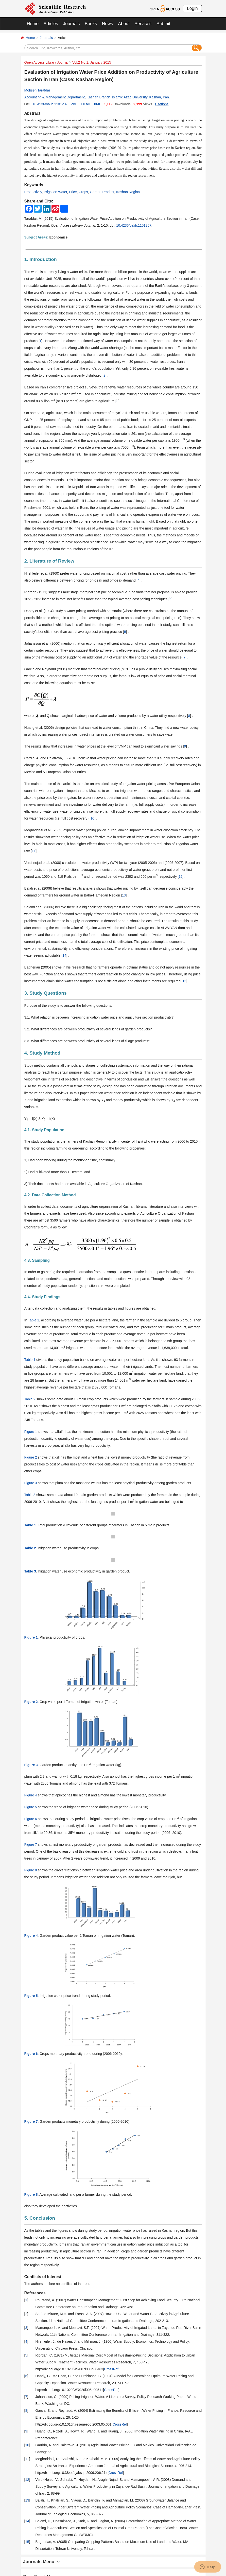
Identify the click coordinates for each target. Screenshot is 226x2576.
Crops (83, 192)
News (107, 23)
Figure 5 (30, 1807)
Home (33, 23)
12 (181, 876)
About (124, 23)
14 (64, 955)
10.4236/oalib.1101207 (50, 104)
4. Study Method (42, 1053)
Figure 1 (30, 1432)
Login (192, 8)
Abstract (32, 113)
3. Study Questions (45, 993)
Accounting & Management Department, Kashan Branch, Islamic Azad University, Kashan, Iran (96, 97)
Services (143, 23)
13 (124, 895)
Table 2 (29, 1399)
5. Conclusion (39, 2218)
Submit (163, 23)
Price (73, 192)
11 (34, 851)
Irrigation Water (55, 192)
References (35, 2293)
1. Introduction (40, 259)
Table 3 (29, 1495)
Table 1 (33, 1320)
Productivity (33, 192)
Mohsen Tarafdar (37, 90)
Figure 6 (30, 1819)
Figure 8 (30, 1870)
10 (92, 818)
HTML (86, 104)
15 (184, 981)
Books (91, 23)
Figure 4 (30, 1795)
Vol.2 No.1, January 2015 (91, 62)
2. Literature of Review (49, 561)
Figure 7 (30, 1844)
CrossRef (111, 2369)
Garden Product (102, 192)
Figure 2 (30, 1457)
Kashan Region (128, 192)
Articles (51, 23)
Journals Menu (41, 2561)
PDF (73, 104)
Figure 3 (30, 1483)
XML (97, 104)
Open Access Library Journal (46, 62)
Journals (71, 23)
